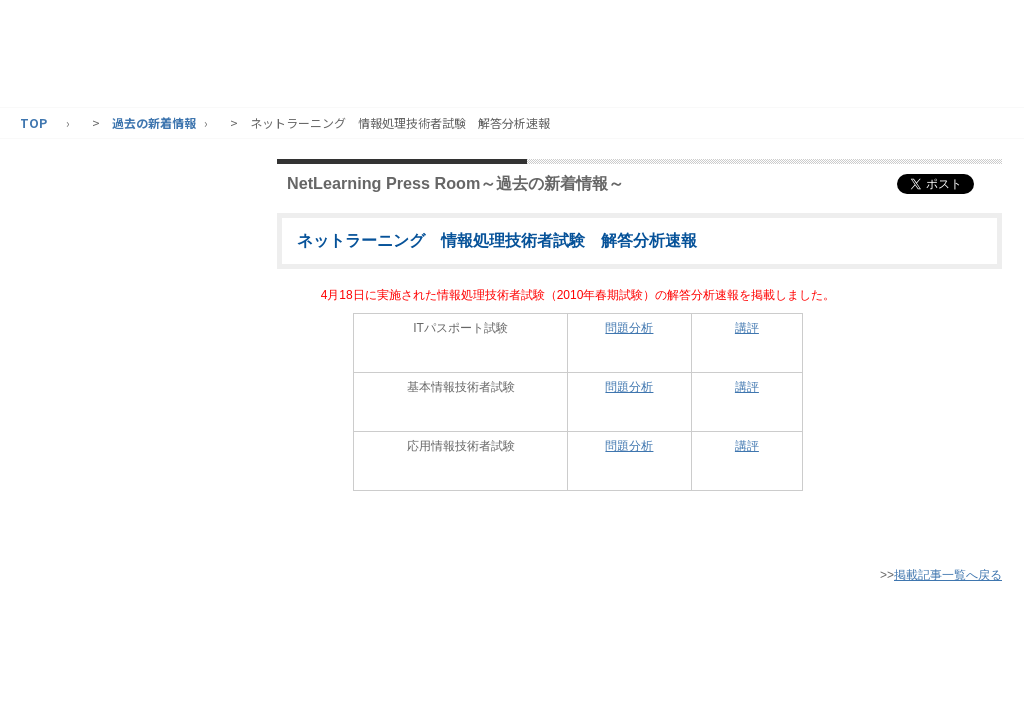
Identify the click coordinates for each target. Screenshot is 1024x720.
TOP (33, 122)
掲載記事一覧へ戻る (948, 575)
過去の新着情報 (154, 122)
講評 (747, 328)
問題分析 (629, 328)
